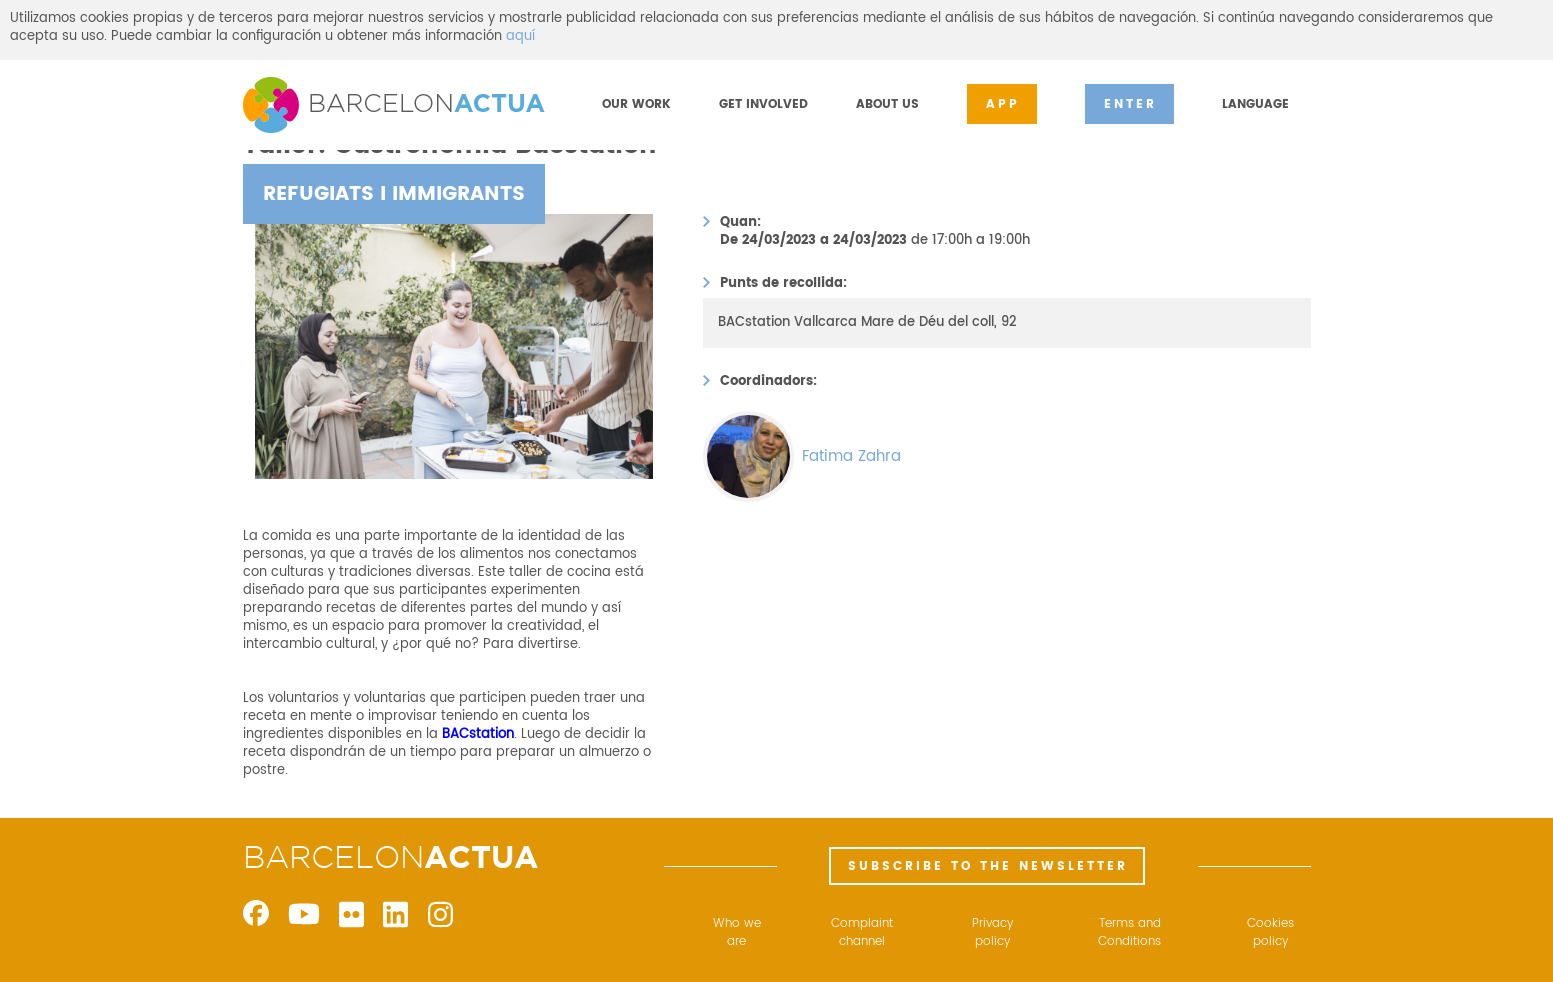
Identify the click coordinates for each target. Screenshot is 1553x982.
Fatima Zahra (851, 456)
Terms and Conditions (1129, 933)
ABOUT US (887, 104)
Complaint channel (862, 933)
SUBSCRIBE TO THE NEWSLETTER (988, 866)
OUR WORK (636, 104)
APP (1003, 104)
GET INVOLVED (763, 104)
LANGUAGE (1255, 104)
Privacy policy (992, 933)
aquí (520, 36)
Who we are (737, 933)
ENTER (1130, 104)
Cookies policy (1270, 933)
